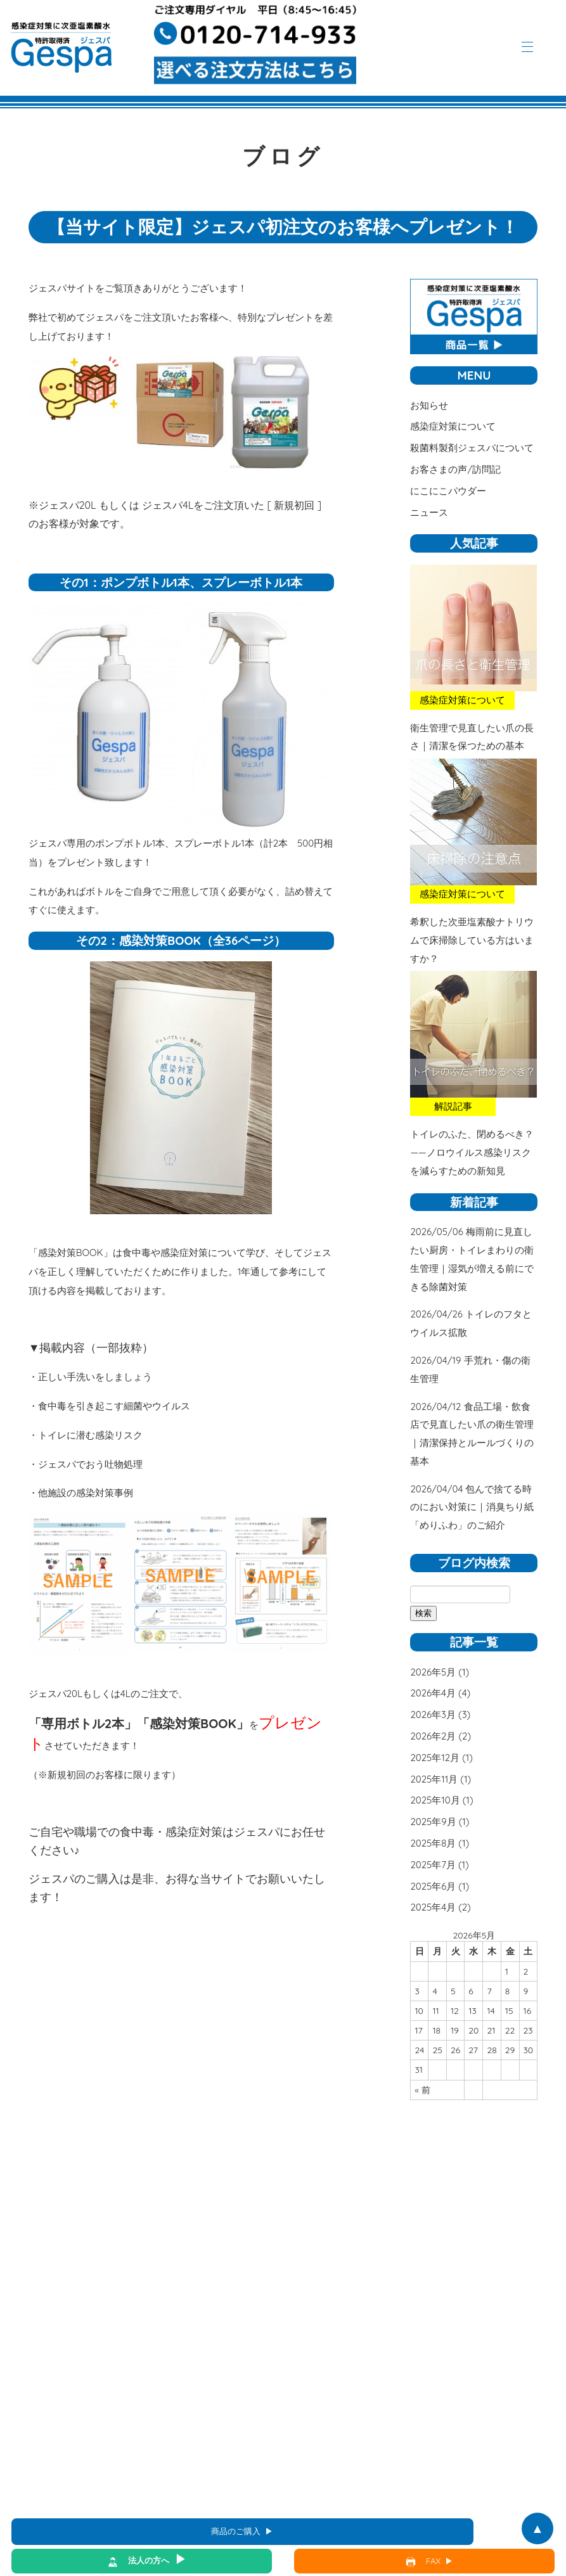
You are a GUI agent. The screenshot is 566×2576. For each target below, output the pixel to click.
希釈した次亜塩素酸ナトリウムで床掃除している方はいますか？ (472, 940)
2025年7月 (432, 1865)
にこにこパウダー (448, 491)
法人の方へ (148, 2560)
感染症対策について (453, 426)
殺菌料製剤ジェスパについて (472, 448)
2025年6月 (433, 1886)
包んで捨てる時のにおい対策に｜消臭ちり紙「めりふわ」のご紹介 (472, 1507)
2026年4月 (433, 1693)
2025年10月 (435, 1800)
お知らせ (429, 405)
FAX (433, 2561)
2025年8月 (433, 1843)
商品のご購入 (235, 2531)
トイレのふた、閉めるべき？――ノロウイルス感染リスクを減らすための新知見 (472, 1152)
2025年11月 (434, 1779)
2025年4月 (433, 1907)
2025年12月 (435, 1758)
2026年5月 (433, 1672)
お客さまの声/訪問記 (455, 469)
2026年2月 (433, 1736)
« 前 (422, 2090)
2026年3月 (432, 1714)
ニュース (429, 512)
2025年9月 (433, 1822)
